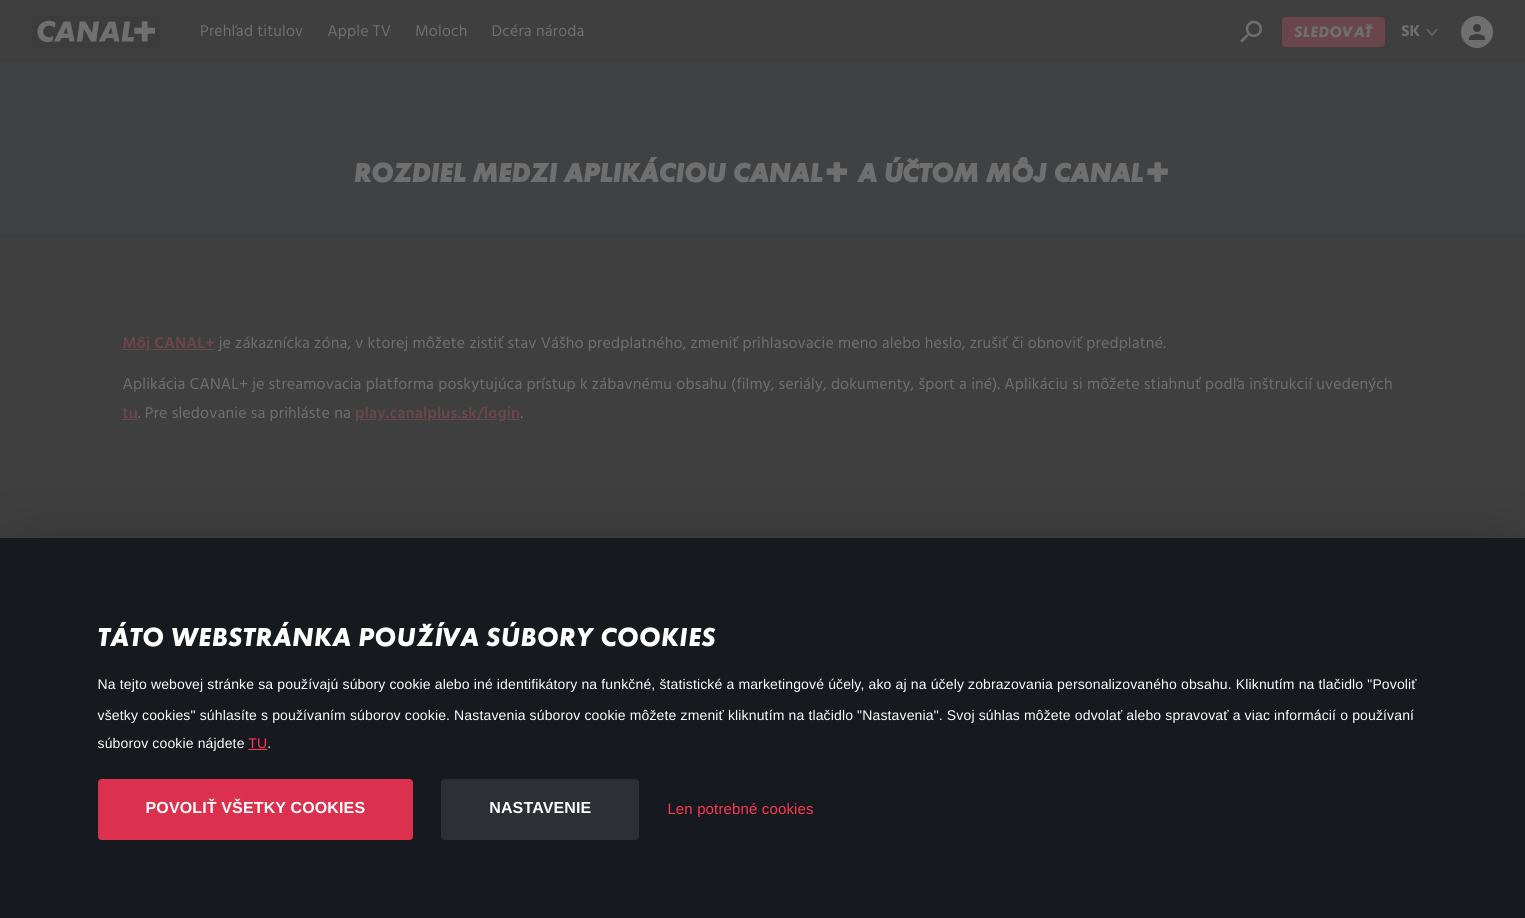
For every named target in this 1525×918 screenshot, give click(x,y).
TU (257, 743)
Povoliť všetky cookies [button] (256, 808)
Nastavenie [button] (540, 808)
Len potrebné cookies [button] (740, 809)
